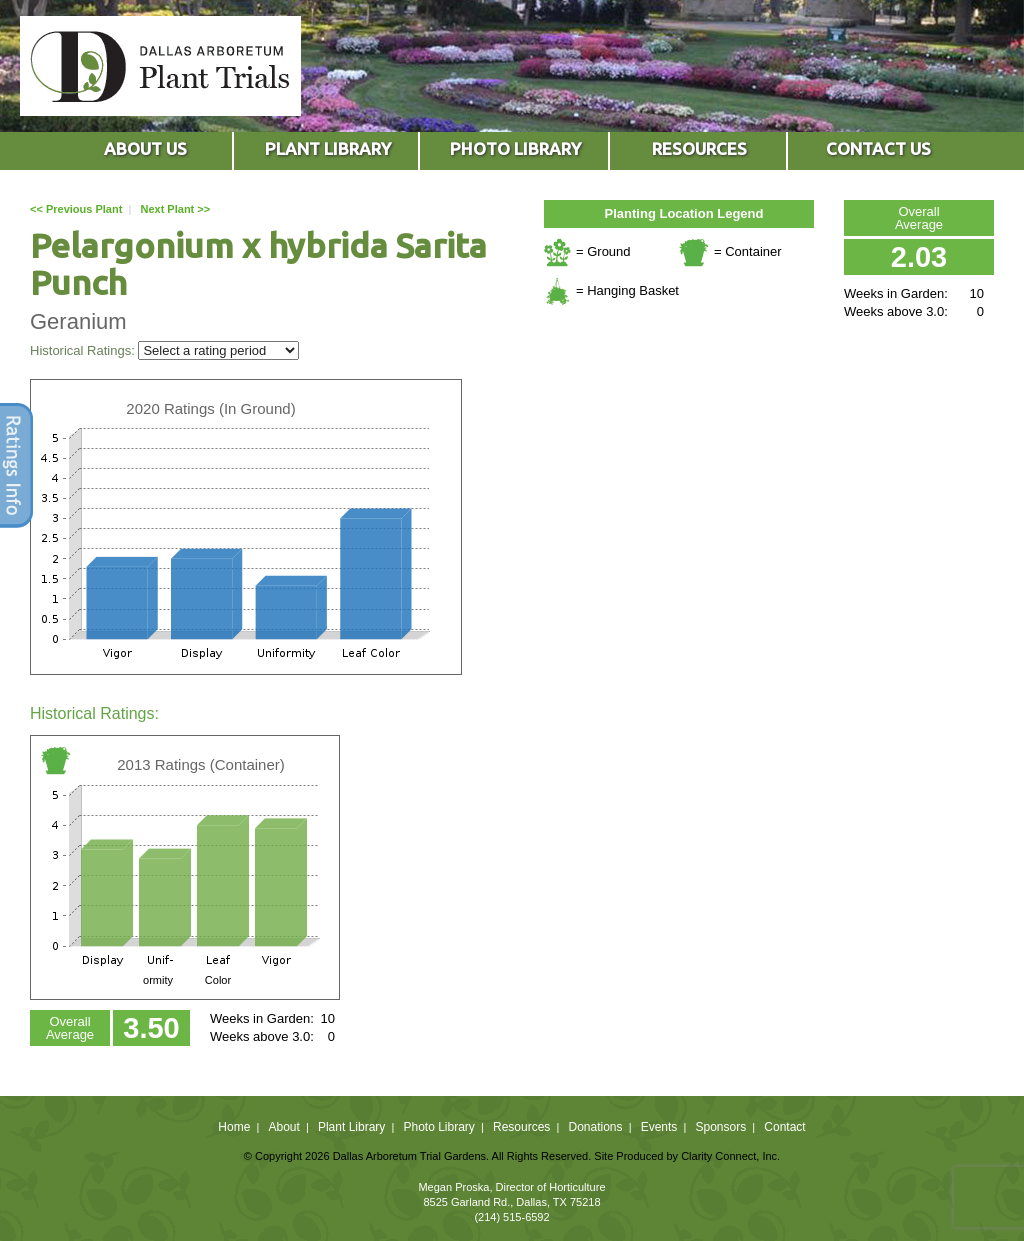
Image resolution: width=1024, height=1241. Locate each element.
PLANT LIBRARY (328, 148)
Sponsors (721, 1127)
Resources (521, 1127)
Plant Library (351, 1127)
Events (659, 1127)
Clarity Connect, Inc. (730, 1156)
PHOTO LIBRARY (515, 148)
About (283, 1127)
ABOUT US (145, 148)
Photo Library (438, 1127)
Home (234, 1127)
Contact (784, 1127)
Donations (595, 1127)
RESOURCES (699, 148)
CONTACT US (878, 148)
